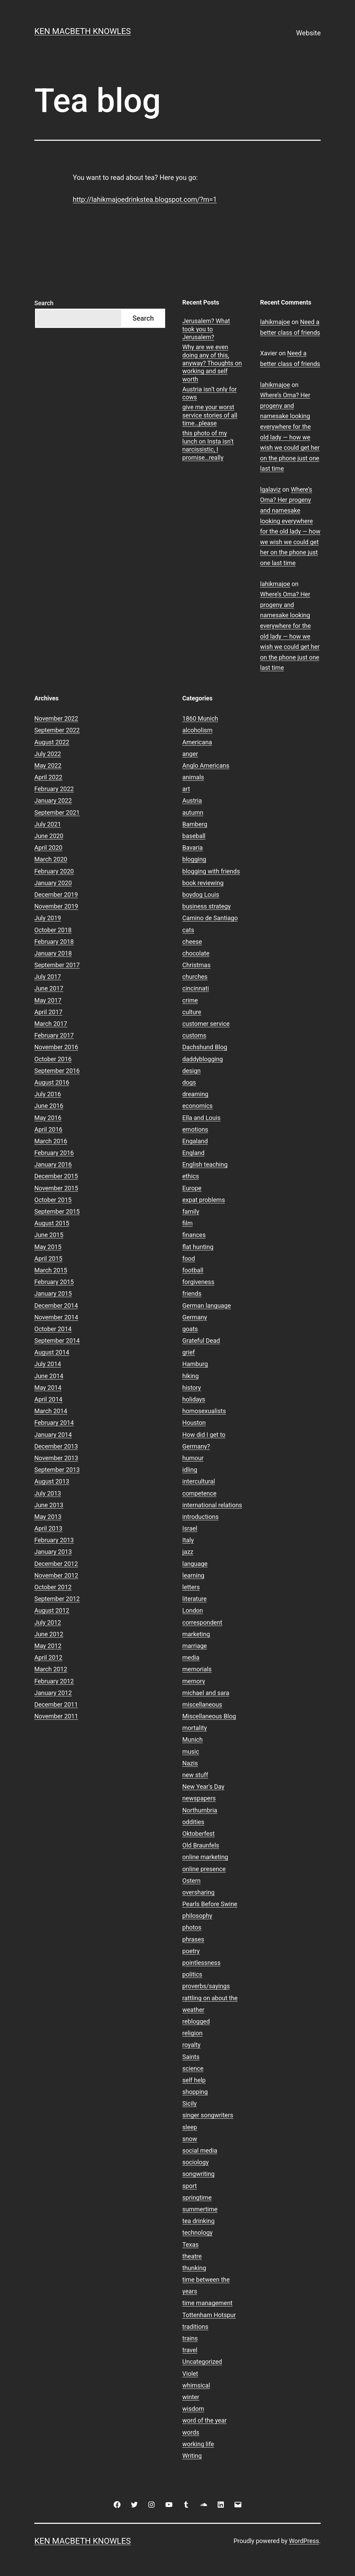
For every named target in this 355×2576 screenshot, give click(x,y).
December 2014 (56, 1305)
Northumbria (199, 1810)
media (190, 1657)
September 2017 (57, 965)
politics (192, 1974)
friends (192, 1293)
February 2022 (54, 788)
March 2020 (50, 859)
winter (190, 2397)
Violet (190, 2373)
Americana (197, 742)
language (195, 1563)
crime (190, 1000)
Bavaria (192, 847)
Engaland (195, 1141)
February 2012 (54, 1681)
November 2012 (56, 1575)
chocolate (195, 953)
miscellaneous (202, 1704)
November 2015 (56, 1188)
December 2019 (56, 894)
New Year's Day (203, 1786)
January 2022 (53, 800)
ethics (190, 1176)
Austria (192, 800)
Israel (189, 1528)
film (187, 1223)
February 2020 (54, 871)
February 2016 (54, 1152)
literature (194, 1598)
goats (190, 1328)
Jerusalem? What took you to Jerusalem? (206, 329)
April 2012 (48, 1657)
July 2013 (47, 1493)
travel (189, 2350)
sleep (189, 2127)
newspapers (199, 1798)
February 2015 (54, 1281)
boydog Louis (200, 894)
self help (194, 2080)
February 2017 (54, 1035)
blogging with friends (211, 871)
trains (190, 2338)
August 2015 (51, 1223)
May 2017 (47, 1000)
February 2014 (54, 1422)
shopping (195, 2091)
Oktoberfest (198, 1833)
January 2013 (53, 1551)
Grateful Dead (201, 1340)
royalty (191, 2044)
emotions (195, 1129)
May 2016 (47, 1117)
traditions (195, 2326)
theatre (192, 2256)
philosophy (197, 1915)
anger (190, 753)
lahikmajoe (275, 321)
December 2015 (56, 1176)
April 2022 (48, 777)
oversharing (198, 1892)
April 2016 (48, 1129)
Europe (192, 1188)
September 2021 (57, 812)
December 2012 (56, 1563)
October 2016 (52, 1059)
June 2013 (48, 1505)
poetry (191, 1951)
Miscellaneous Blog (209, 1716)
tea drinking (198, 2220)
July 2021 (47, 824)
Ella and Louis (201, 1117)
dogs (189, 1082)
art (186, 788)
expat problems (203, 1199)
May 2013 (47, 1516)
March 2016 (50, 1141)
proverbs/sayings (206, 1986)
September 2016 (57, 1070)
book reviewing (203, 882)
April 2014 (48, 1399)
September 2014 (57, 1340)
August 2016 (51, 1082)
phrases (193, 1939)
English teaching (205, 1164)
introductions (200, 1516)
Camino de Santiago (210, 917)
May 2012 (47, 1645)
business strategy (206, 906)
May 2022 (47, 765)
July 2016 (47, 1094)
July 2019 (47, 917)
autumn (192, 812)
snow (189, 2138)
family (190, 1211)
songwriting (198, 2173)
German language (206, 1305)
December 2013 (56, 1446)
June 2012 (48, 1634)
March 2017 (50, 1023)
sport (189, 2185)
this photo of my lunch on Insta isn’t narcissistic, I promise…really (207, 445)
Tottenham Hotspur (209, 2315)
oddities (193, 1821)
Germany (194, 1317)
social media (199, 2150)
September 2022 (57, 730)
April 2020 (48, 847)
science (193, 2068)
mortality (194, 1727)
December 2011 (56, 1704)
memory (193, 1681)
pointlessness (201, 1962)
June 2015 (48, 1234)
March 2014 (50, 1411)
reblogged (196, 2021)
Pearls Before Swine (209, 1904)
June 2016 (48, 1105)
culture (191, 1012)
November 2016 (56, 1047)
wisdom (193, 2408)
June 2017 (48, 988)
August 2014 (51, 1352)
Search (44, 303)
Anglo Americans (205, 765)
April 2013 (48, 1528)
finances (194, 1234)
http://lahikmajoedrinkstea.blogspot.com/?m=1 (145, 199)
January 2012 (53, 1692)
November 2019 (56, 906)
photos (192, 1927)
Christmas (196, 965)
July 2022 (47, 753)
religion (192, 2033)
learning (193, 1575)
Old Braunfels (200, 1845)
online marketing (205, 1857)
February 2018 (54, 941)
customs (194, 1035)
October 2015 (52, 1199)
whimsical (196, 2385)
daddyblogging (202, 1059)
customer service (206, 1023)
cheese (192, 941)
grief (188, 1352)
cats (188, 930)
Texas (190, 2244)
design (191, 1070)
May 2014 (47, 1387)
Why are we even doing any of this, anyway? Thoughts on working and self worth (212, 363)
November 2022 (56, 718)
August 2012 (51, 1610)
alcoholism (197, 730)
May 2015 (47, 1246)
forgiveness (198, 1281)
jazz (187, 1551)
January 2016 (53, 1164)
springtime (197, 2197)
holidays (193, 1399)
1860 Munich (200, 718)
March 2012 (50, 1669)
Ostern (191, 1880)
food (188, 1258)
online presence (204, 1869)
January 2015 (53, 1293)
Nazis (190, 1763)
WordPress (304, 2540)
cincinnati (195, 988)
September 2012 (57, 1598)
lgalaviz (270, 489)
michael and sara (205, 1692)
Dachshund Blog (204, 1047)
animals (193, 777)
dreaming (195, 1094)
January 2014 (53, 1434)
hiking (190, 1375)
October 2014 (52, 1328)
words (190, 2432)
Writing (192, 2455)
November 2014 (56, 1317)
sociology (195, 2162)
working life (198, 2444)
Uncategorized (202, 2361)
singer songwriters (207, 2115)
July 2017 (47, 976)
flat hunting (197, 1246)
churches (194, 976)
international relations (212, 1505)
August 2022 (51, 742)
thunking (194, 2267)
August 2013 (51, 1481)
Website (308, 33)
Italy (188, 1540)
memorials (196, 1669)
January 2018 (53, 953)
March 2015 (50, 1270)
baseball (193, 835)
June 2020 (48, 835)
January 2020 (53, 882)
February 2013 (54, 1540)
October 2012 (52, 1587)
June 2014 (48, 1375)
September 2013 (57, 1469)
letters (191, 1587)
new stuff (195, 1774)
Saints (190, 2056)
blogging (194, 859)
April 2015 (48, 1258)
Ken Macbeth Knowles (82, 31)
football (192, 1270)
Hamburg (195, 1363)
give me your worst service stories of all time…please (209, 415)
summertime (199, 2209)
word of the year (204, 2420)
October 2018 (52, 930)
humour (193, 1458)
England (193, 1152)
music (190, 1751)
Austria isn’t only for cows (209, 393)
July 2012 (47, 1622)
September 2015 (57, 1211)
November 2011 (56, 1716)
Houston (194, 1422)
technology (197, 2232)
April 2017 (48, 1012)
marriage (194, 1645)
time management (207, 2302)
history (191, 1387)
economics (197, 1105)
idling (189, 1469)
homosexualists (204, 1411)
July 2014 (47, 1363)
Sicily (189, 2103)
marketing (196, 1634)
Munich (192, 1739)
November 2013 (56, 1458)
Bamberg (194, 824)
